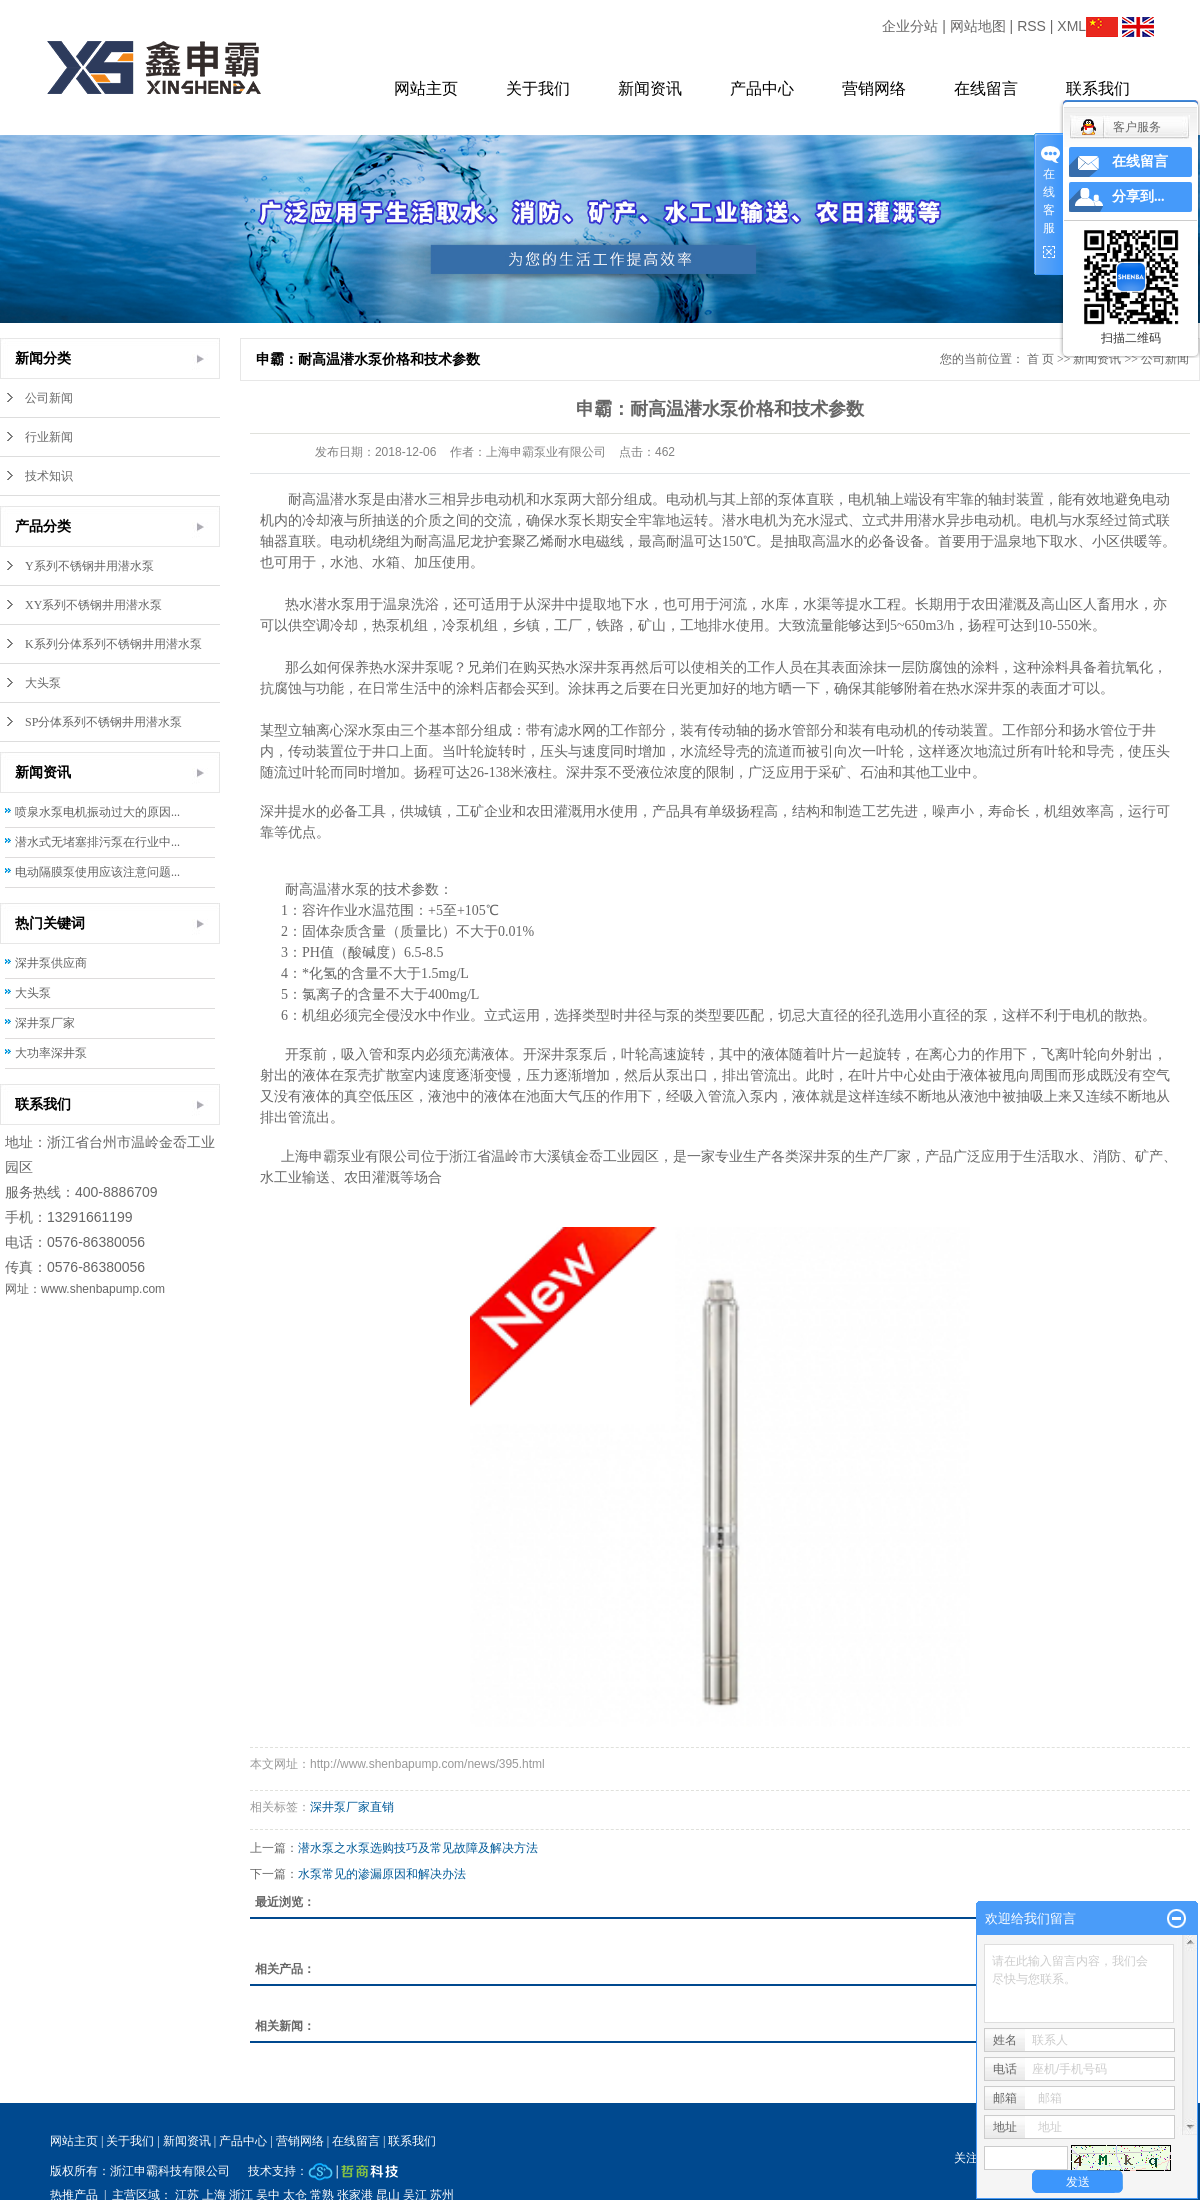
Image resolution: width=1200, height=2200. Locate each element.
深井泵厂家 (45, 1023)
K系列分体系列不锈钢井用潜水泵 (113, 644)
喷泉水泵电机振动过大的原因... (97, 812)
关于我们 (538, 88)
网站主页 (426, 88)
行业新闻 (49, 437)
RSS (1031, 26)
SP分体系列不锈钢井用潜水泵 (103, 722)
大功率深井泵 (51, 1053)
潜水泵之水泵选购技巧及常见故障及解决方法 (418, 1848)
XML (1071, 26)
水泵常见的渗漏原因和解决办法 (382, 1874)
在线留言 (986, 88)
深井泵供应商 (51, 963)
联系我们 (1098, 88)
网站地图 (978, 26)
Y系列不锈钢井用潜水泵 (89, 566)
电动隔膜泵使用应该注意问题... (97, 872)
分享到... (1138, 196)
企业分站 (910, 26)
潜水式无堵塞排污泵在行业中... (97, 842)
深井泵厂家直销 (352, 1807)
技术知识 (49, 476)
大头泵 (43, 683)
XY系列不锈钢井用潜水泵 (93, 605)
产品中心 (762, 88)
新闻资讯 (650, 88)
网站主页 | (76, 2141)
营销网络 (874, 88)
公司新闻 (49, 398)
